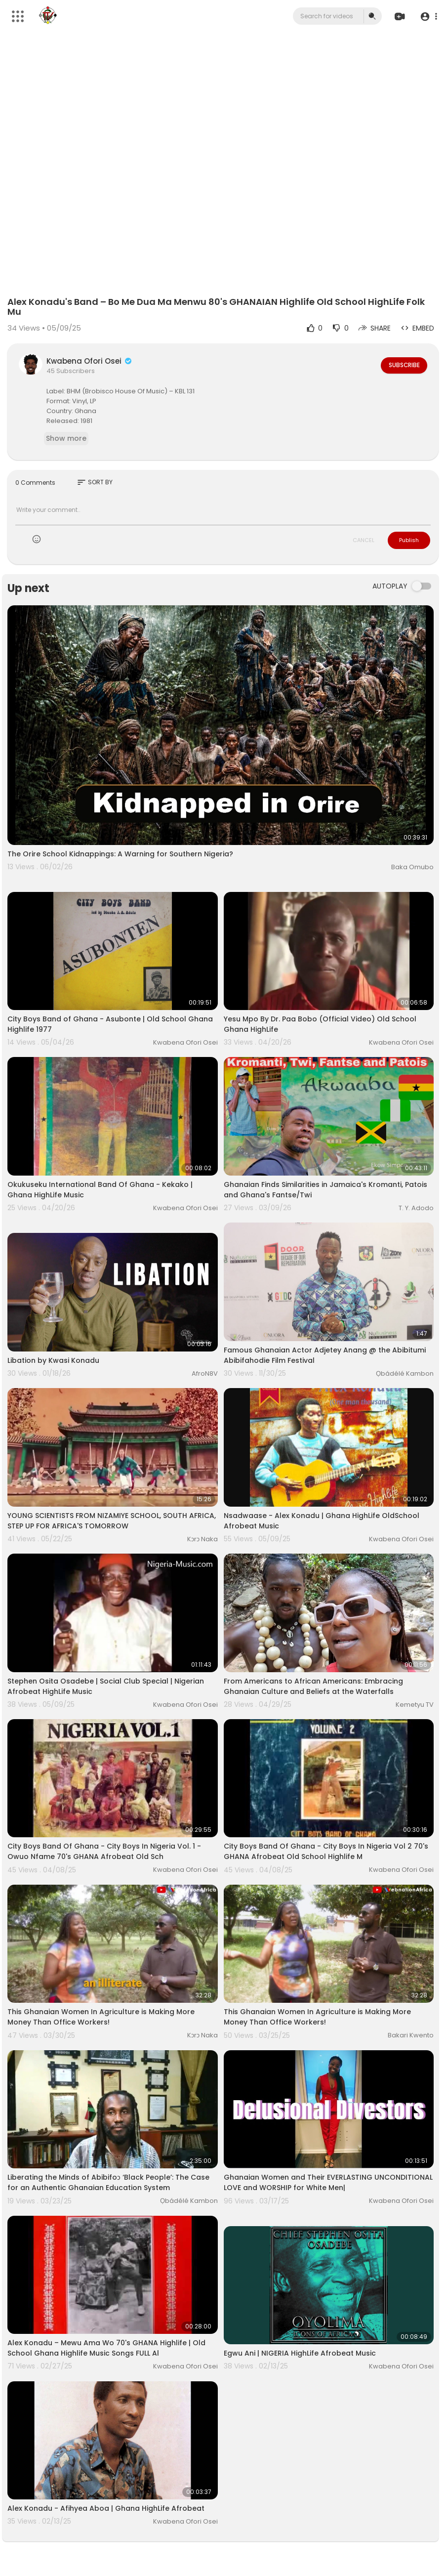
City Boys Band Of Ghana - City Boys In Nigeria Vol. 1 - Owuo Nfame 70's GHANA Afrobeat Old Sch (104, 1851)
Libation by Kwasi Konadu (53, 1360)
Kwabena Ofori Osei (89, 361)
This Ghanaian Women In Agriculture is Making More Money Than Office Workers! (101, 2017)
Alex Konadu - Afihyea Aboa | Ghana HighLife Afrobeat (105, 2508)
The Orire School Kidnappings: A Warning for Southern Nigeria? (120, 854)
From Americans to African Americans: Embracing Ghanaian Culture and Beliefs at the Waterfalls (313, 1686)
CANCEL (363, 540)
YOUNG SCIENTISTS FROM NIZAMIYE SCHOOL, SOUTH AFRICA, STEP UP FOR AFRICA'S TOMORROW (111, 1521)
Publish (409, 540)
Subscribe (403, 365)
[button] (427, 16)
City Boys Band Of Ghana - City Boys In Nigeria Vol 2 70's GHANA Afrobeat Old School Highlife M (326, 1851)
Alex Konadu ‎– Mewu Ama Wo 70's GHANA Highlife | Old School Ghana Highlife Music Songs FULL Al (106, 2348)
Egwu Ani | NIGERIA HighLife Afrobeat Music (300, 2353)
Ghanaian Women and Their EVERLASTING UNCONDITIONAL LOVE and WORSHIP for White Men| (328, 2182)
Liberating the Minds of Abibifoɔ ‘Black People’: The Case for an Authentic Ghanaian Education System (108, 2182)
